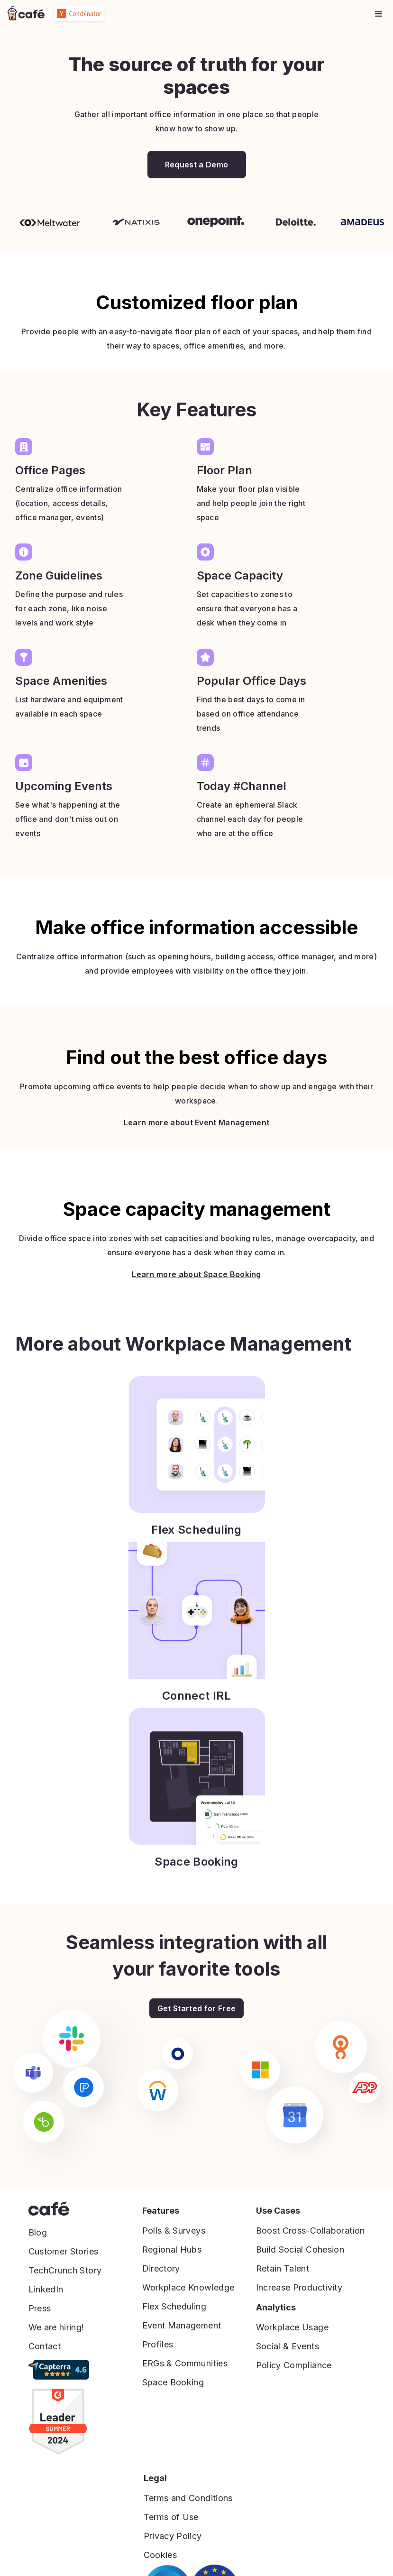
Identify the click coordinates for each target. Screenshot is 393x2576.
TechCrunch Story (65, 2270)
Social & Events (287, 2346)
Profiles (158, 2344)
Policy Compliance (294, 2365)
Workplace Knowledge (188, 2287)
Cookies (160, 2555)
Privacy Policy (173, 2536)
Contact (44, 2346)
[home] (26, 14)
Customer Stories (63, 2251)
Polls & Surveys (173, 2231)
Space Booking (173, 2382)
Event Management (181, 2325)
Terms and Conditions (188, 2498)
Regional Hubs (172, 2249)
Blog (37, 2232)
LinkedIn (46, 2289)
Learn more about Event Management (197, 1145)
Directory (161, 2268)
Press (39, 2308)
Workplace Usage (292, 2327)
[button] (379, 14)
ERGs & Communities (185, 2363)
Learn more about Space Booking (196, 1297)
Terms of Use (171, 2517)
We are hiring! (56, 2327)
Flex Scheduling (174, 2306)
